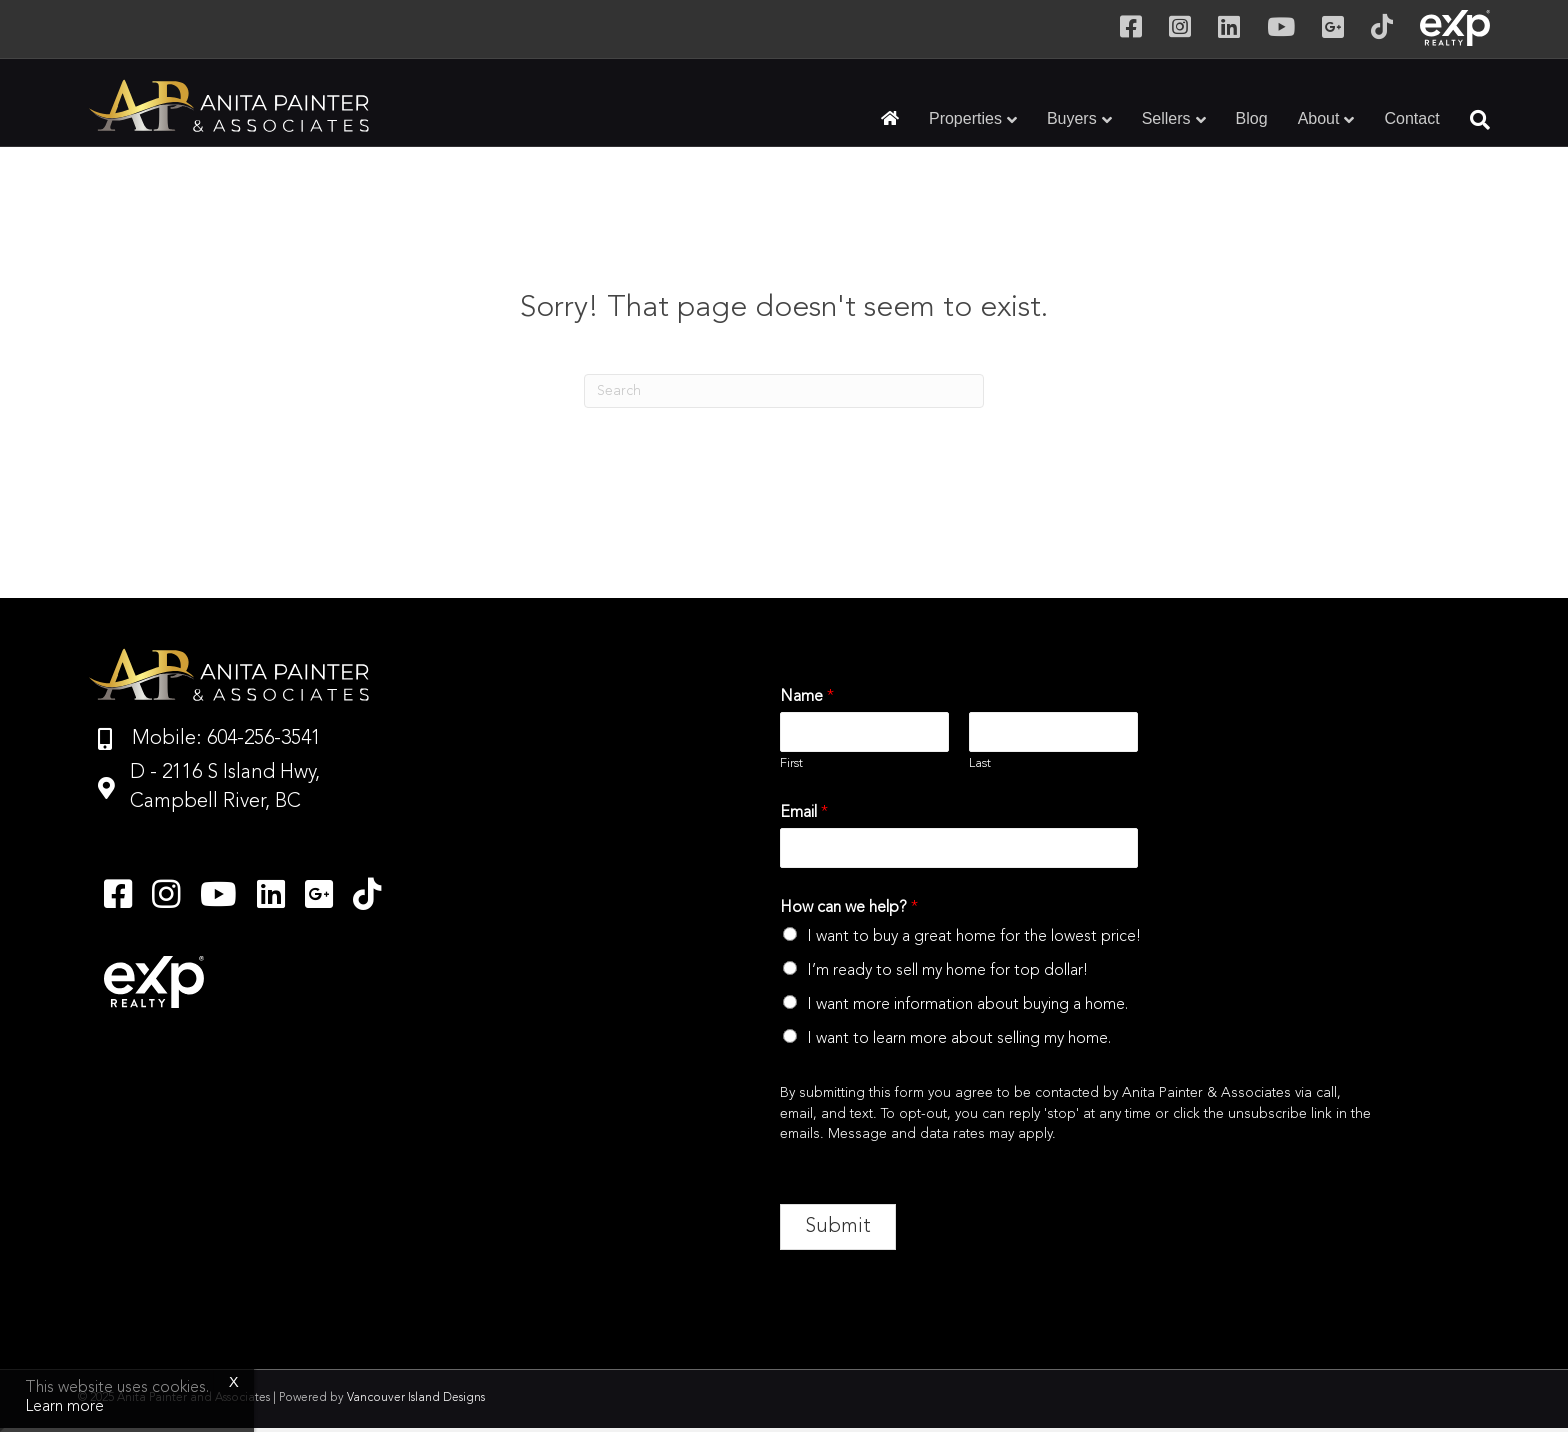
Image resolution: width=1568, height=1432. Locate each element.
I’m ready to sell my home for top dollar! (947, 971)
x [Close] (234, 1382)
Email (804, 813)
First (791, 763)
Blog (1252, 118)
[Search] (1472, 120)
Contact (1411, 118)
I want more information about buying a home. (967, 1005)
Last (980, 763)
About (1319, 118)
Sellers (1166, 118)
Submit (838, 1227)
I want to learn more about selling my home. (959, 1039)
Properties (965, 118)
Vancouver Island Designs (416, 1398)
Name (807, 697)
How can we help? (849, 908)
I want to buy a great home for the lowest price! (974, 937)
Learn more (64, 1407)
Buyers (1072, 118)
